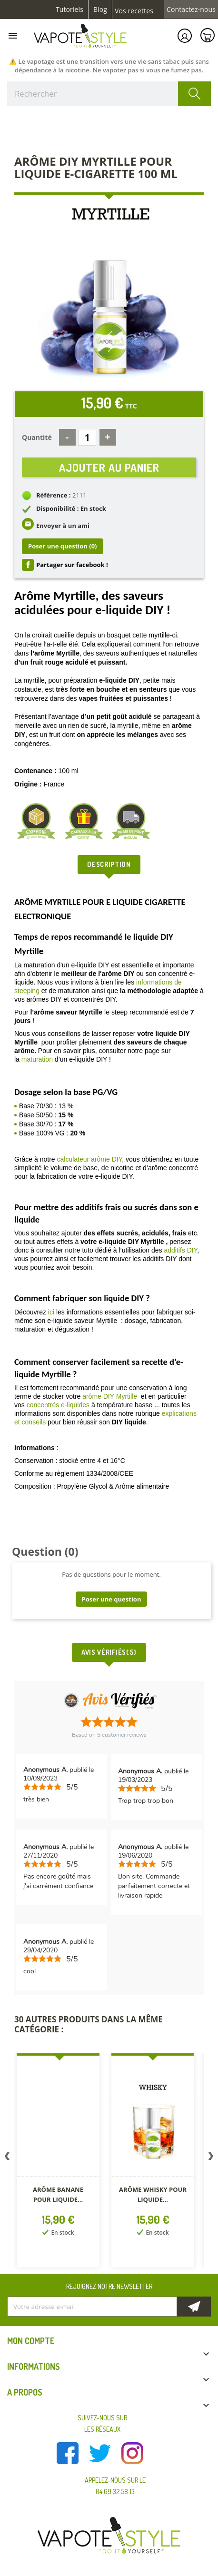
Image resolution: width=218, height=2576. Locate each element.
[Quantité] (87, 437)
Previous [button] (7, 2158)
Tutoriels (69, 9)
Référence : (53, 495)
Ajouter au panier (109, 467)
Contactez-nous (191, 9)
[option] (59, 2162)
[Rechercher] (109, 93)
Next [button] (211, 2158)
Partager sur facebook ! (72, 564)
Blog (100, 9)
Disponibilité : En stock (71, 508)
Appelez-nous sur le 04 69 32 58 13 (115, 2486)
